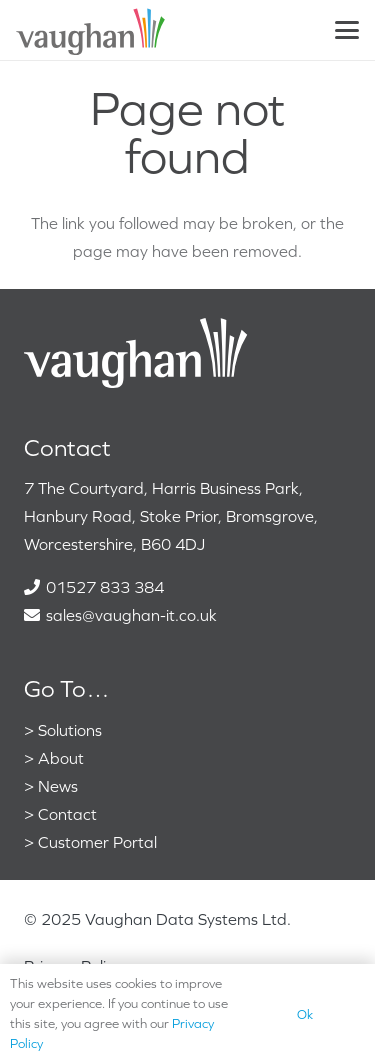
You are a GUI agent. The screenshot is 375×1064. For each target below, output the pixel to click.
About (61, 758)
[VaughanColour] (91, 30)
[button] (347, 30)
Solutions (70, 730)
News (58, 786)
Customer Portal (97, 842)
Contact (67, 814)
